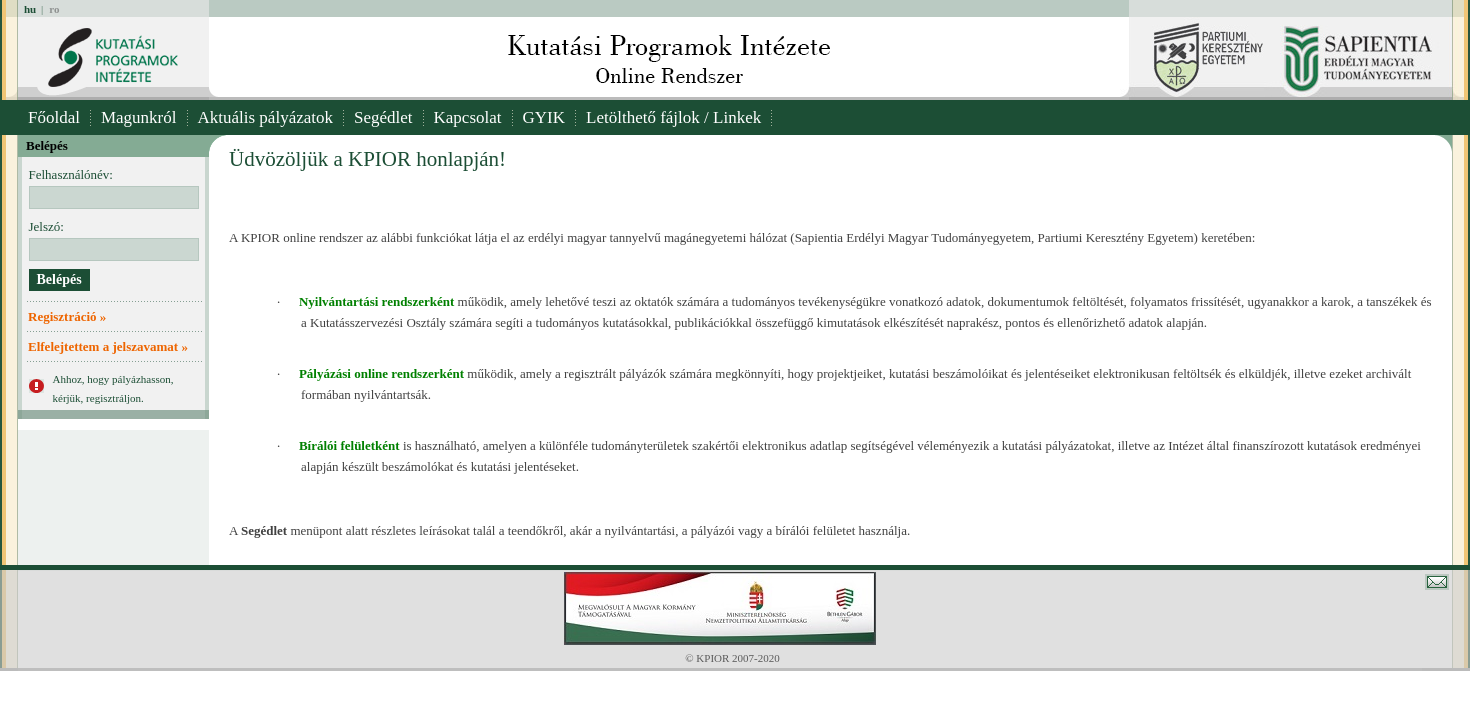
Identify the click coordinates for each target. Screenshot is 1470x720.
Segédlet (383, 117)
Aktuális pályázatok (266, 117)
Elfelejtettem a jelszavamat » (108, 346)
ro (54, 9)
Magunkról (139, 117)
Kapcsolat (468, 117)
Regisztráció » (67, 316)
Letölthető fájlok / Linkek (673, 117)
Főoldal (54, 117)
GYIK (544, 117)
